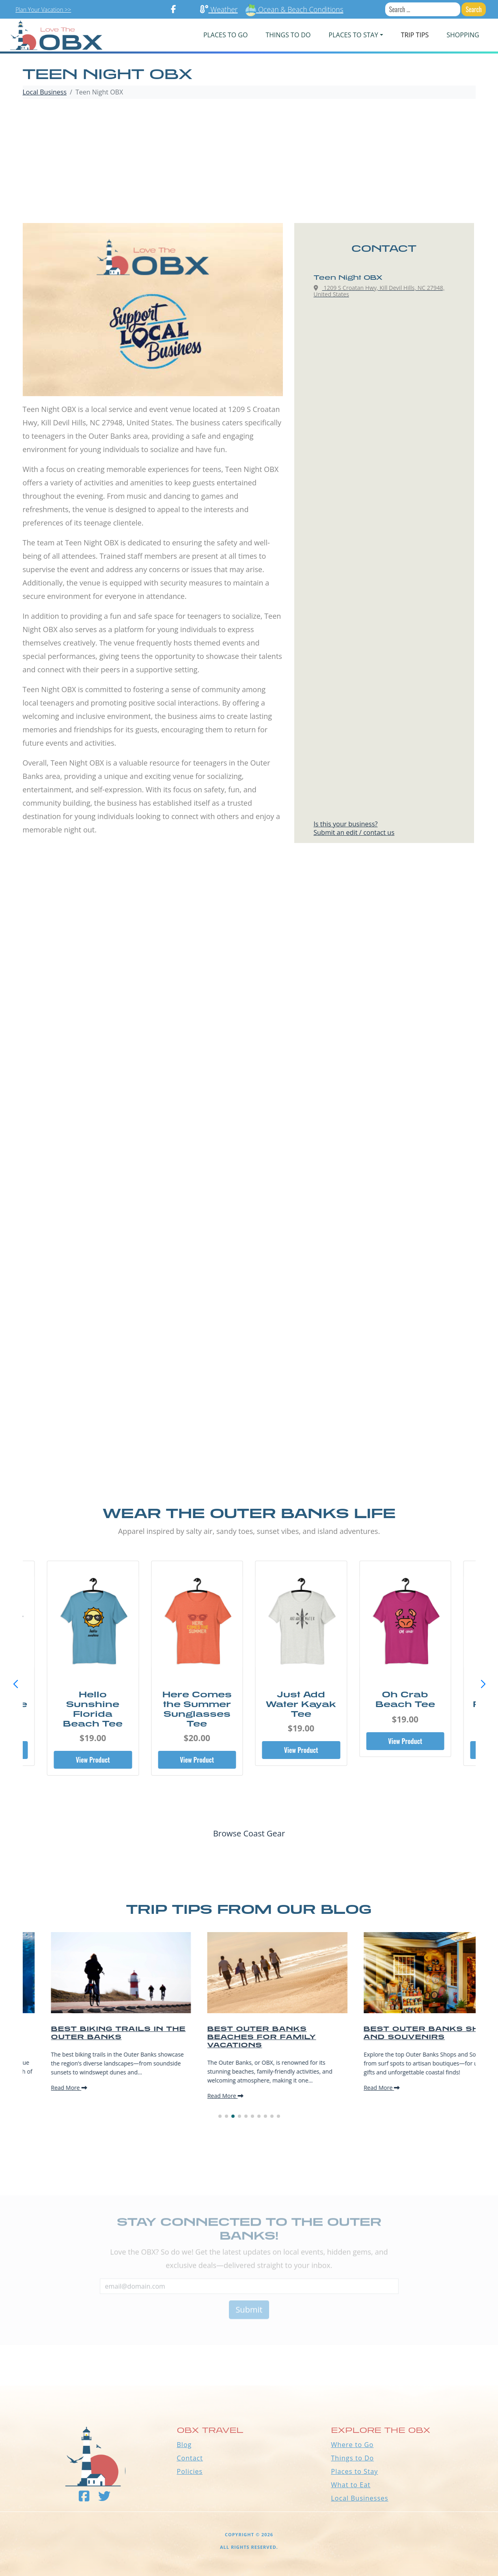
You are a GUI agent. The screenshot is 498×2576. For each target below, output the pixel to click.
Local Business (45, 92)
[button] (483, 1684)
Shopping (462, 34)
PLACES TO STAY (353, 34)
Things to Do (352, 2458)
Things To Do (287, 34)
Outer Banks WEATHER (249, 2355)
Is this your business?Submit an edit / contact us (354, 828)
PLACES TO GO (225, 34)
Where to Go (352, 2444)
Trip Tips (415, 34)
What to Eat (351, 2484)
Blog (184, 2444)
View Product (93, 1760)
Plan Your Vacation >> (43, 9)
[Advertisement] (249, 162)
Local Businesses (359, 2498)
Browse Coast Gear (249, 1833)
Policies (190, 2471)
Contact (190, 2458)
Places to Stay (354, 2471)
